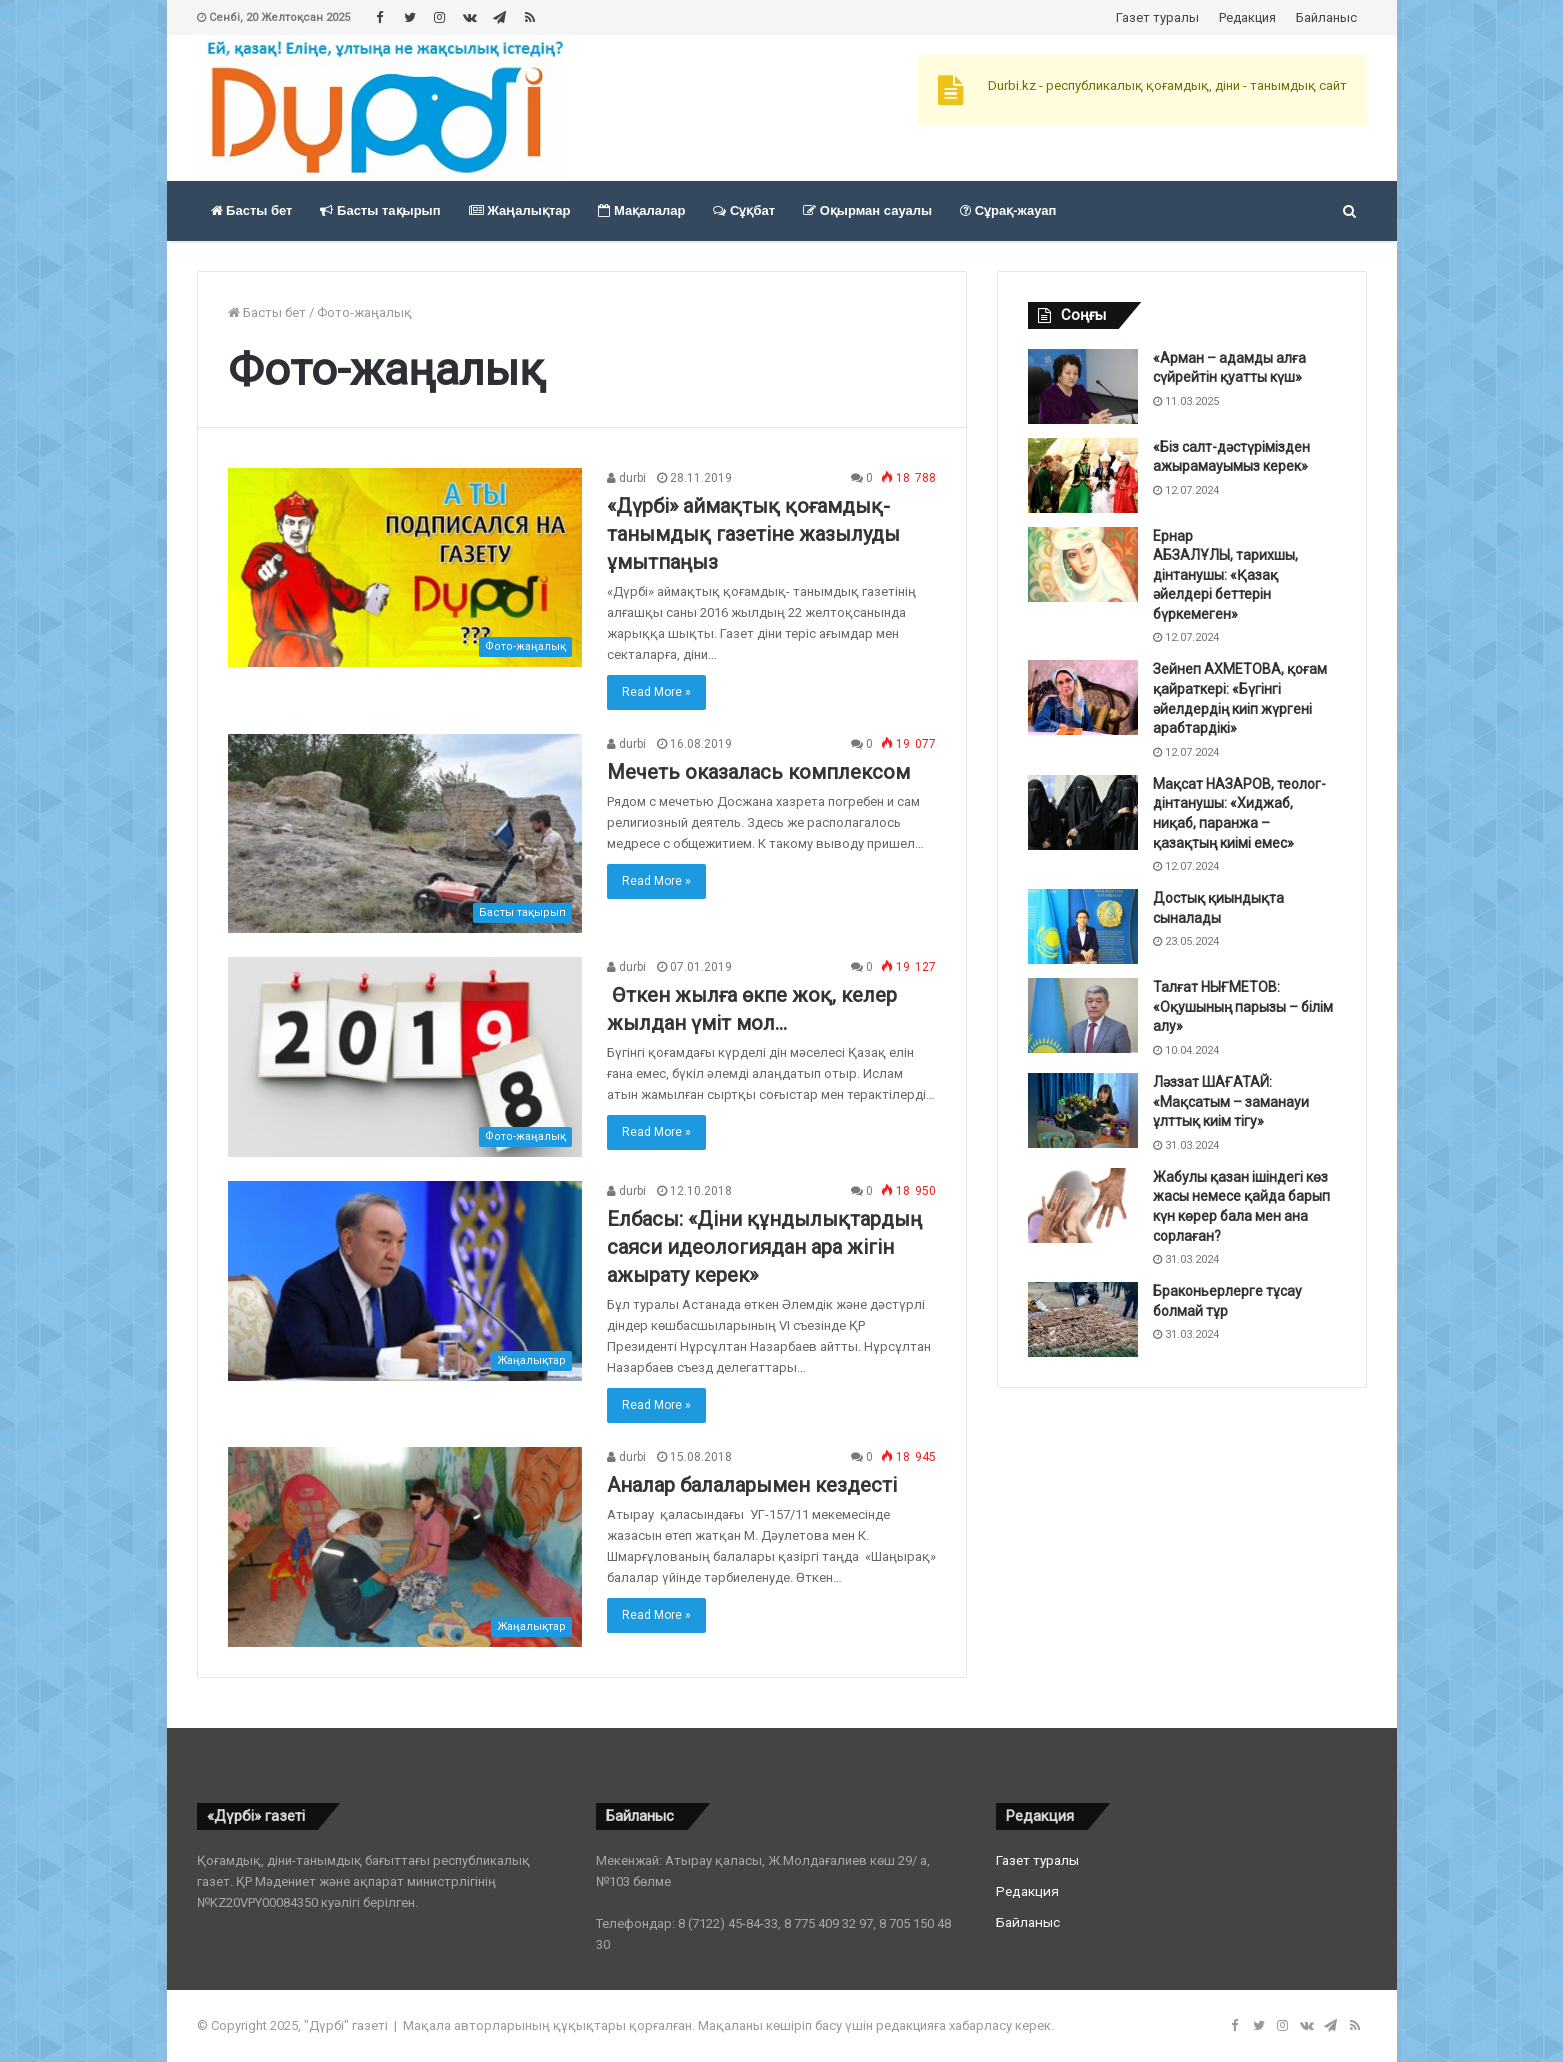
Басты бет (252, 210)
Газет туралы (1157, 17)
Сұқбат (744, 210)
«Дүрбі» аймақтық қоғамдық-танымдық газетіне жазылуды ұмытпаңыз (753, 534)
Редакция (1247, 17)
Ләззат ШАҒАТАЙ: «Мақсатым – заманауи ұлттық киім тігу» (1231, 1101)
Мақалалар (641, 210)
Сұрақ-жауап (1008, 210)
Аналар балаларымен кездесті (752, 1485)
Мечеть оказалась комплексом (758, 772)
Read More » (656, 692)
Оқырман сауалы (867, 210)
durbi (626, 478)
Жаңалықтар (520, 210)
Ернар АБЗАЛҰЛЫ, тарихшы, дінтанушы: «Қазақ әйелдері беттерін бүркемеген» (1225, 575)
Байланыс (1326, 17)
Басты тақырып (380, 210)
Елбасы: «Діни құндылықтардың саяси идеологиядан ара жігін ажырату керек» (764, 1247)
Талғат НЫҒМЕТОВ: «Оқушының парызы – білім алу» (1243, 1006)
